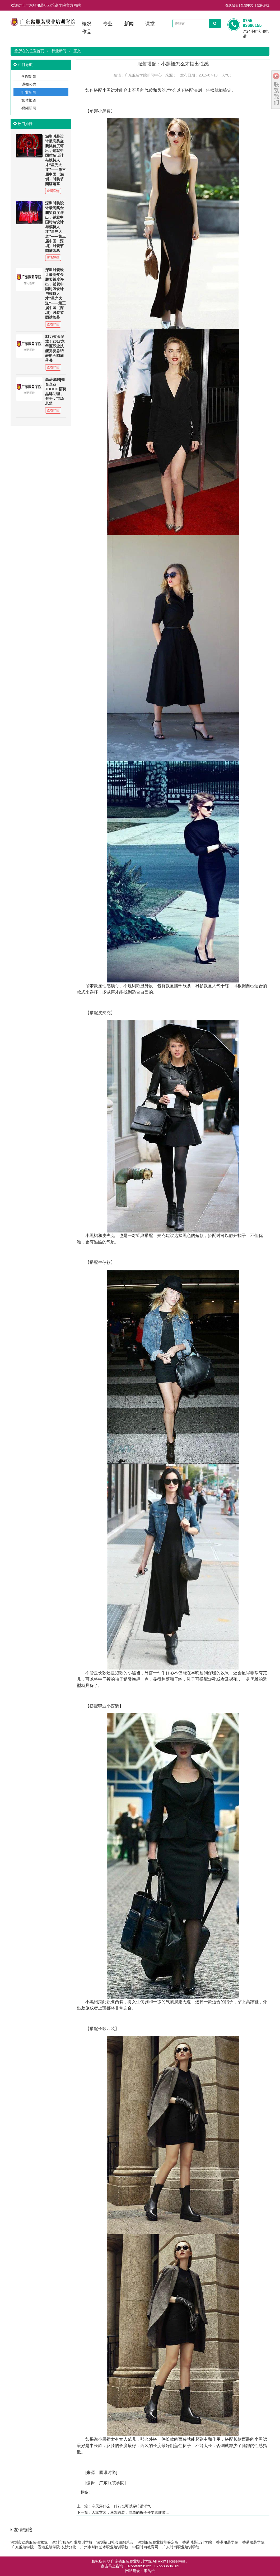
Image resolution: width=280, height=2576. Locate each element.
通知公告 (28, 84)
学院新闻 (28, 76)
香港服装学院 (227, 2542)
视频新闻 (28, 108)
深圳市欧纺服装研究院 (29, 2542)
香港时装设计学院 (197, 2542)
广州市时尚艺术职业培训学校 (104, 2547)
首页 (40, 51)
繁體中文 (247, 5)
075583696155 (139, 2566)
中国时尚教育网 (145, 2547)
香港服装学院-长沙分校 (57, 2547)
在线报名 (231, 5)
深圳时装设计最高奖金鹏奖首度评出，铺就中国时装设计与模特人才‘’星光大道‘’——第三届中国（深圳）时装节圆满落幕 (55, 160)
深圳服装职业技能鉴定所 (158, 2542)
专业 (108, 23)
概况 (86, 23)
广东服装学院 (111, 2483)
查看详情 (53, 191)
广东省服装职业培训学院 (131, 2561)
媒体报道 (28, 100)
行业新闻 (59, 51)
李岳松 (149, 2571)
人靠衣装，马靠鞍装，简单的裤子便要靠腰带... (130, 2512)
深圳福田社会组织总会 (114, 2542)
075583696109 (167, 2566)
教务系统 (263, 5)
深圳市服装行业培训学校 (72, 2542)
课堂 (150, 23)
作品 (86, 31)
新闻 (129, 23)
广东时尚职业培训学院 (180, 2547)
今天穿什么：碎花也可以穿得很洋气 (121, 2506)
